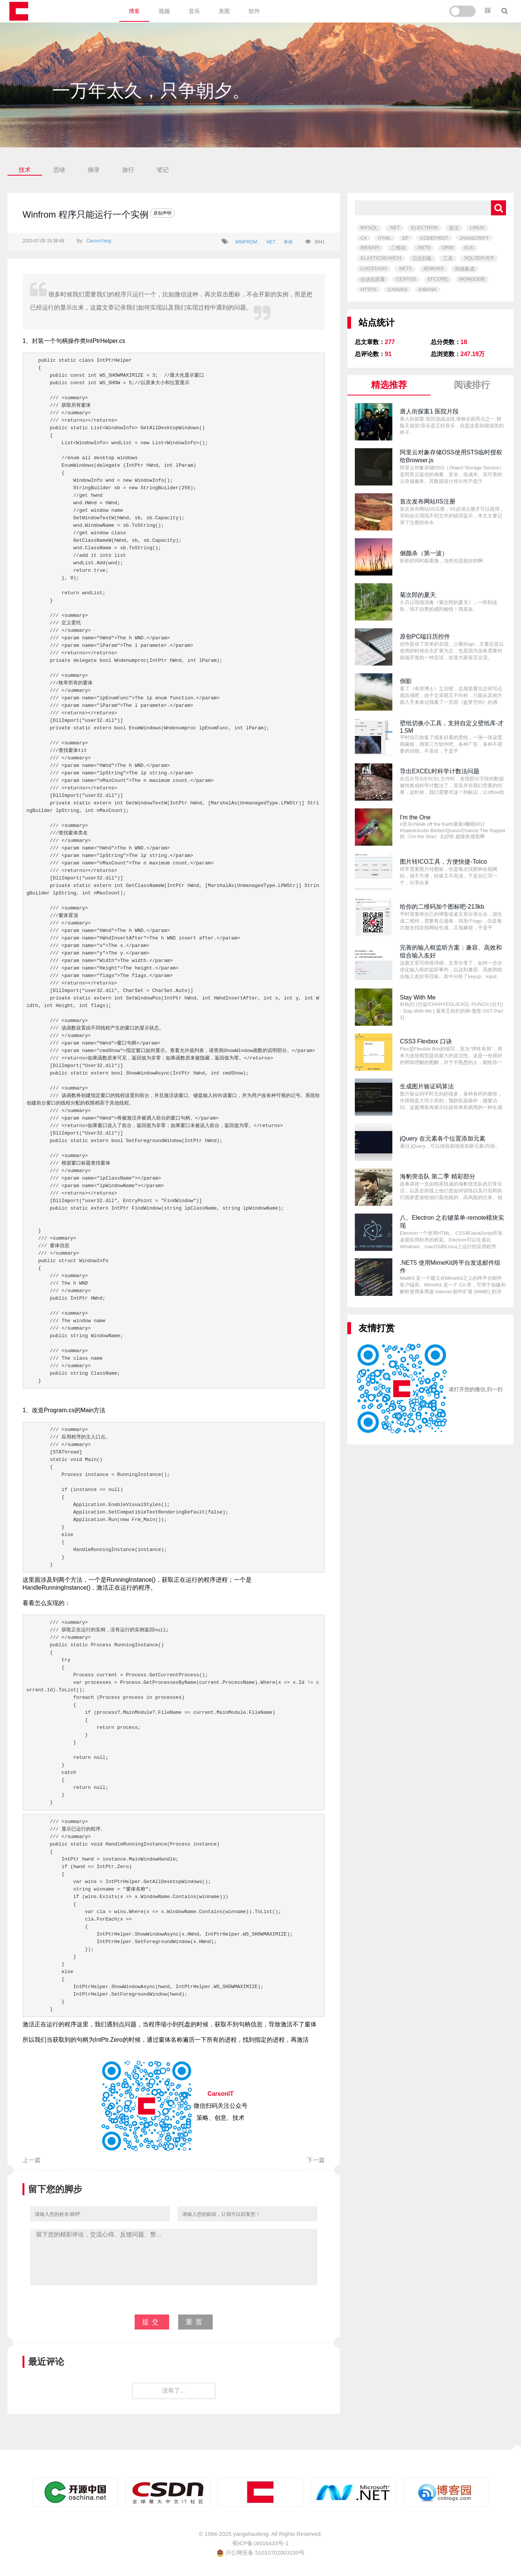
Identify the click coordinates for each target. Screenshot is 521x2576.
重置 (195, 2322)
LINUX (477, 227)
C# (363, 238)
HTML (384, 238)
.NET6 (424, 247)
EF (405, 238)
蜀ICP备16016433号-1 (260, 2543)
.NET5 (405, 268)
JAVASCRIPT (474, 238)
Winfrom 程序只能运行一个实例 (86, 214)
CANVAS (398, 289)
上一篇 (32, 2160)
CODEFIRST (434, 238)
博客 (134, 11)
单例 (288, 242)
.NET (270, 242)
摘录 (94, 170)
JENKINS (433, 268)
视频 (164, 11)
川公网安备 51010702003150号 (260, 2552)
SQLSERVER (479, 258)
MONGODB (472, 279)
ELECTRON (424, 227)
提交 (152, 2322)
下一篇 (316, 2160)
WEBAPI (370, 247)
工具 (448, 258)
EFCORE (438, 279)
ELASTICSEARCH (380, 258)
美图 (224, 11)
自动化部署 (372, 279)
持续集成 (464, 269)
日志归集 (422, 258)
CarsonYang (98, 240)
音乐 (194, 11)
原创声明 (162, 213)
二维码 (398, 248)
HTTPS (368, 289)
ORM (447, 247)
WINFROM (246, 242)
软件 (254, 11)
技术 (25, 170)
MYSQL (369, 227)
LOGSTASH (373, 268)
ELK (469, 247)
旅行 (128, 170)
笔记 (163, 170)
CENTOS (406, 279)
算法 (454, 228)
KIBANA (428, 289)
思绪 (59, 170)
